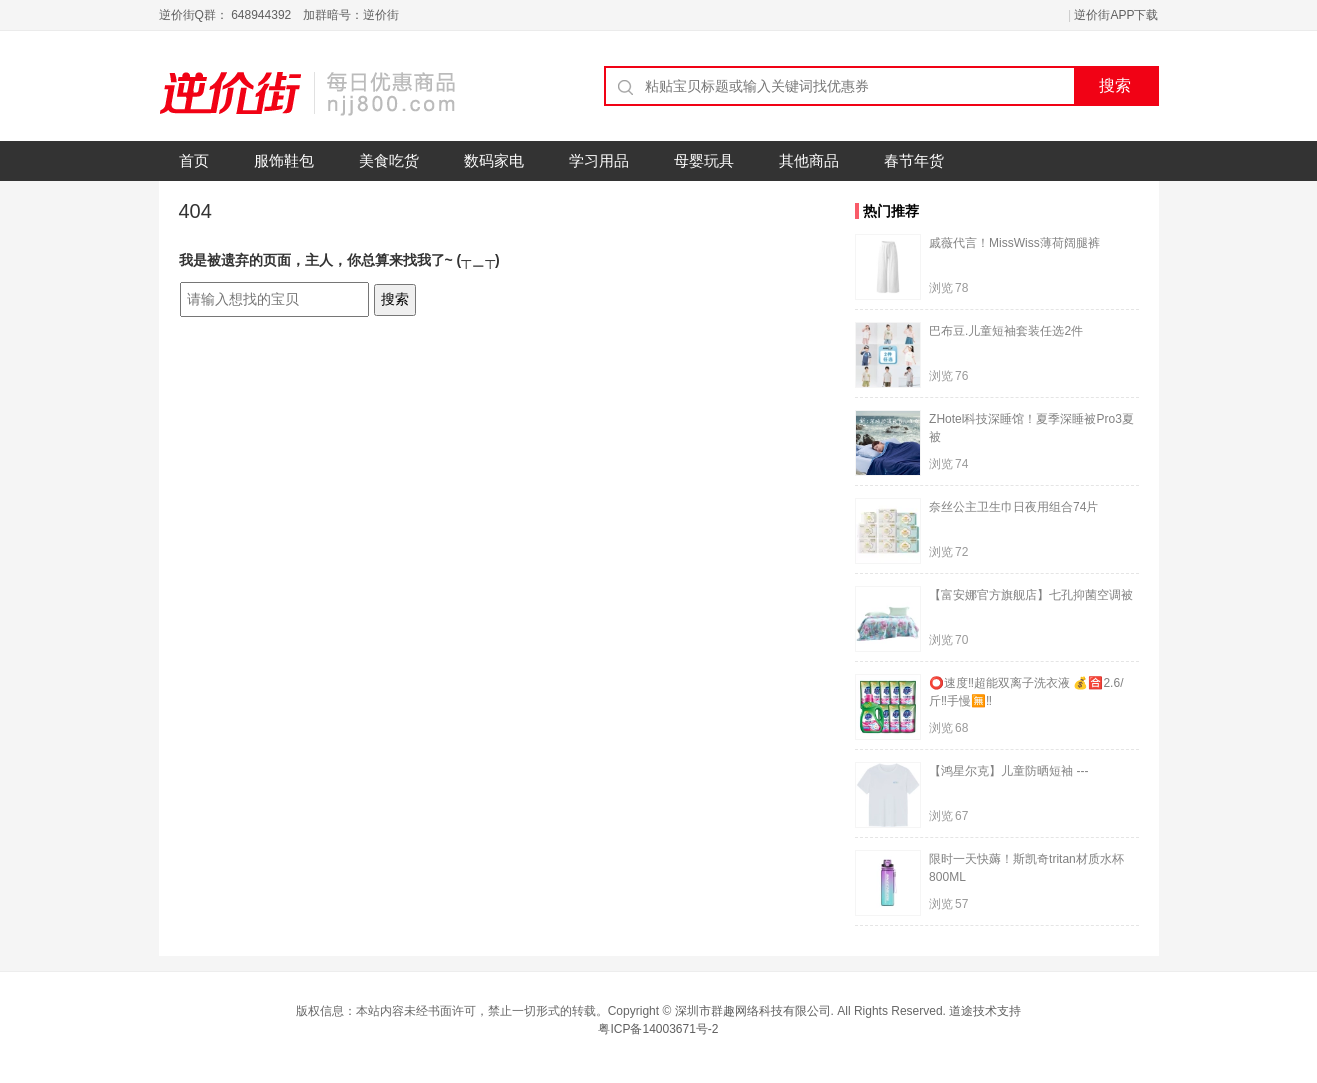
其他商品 (809, 160)
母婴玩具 (704, 160)
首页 (194, 160)
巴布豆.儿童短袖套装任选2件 (1006, 331)
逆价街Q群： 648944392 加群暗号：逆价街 (279, 15)
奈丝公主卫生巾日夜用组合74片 (1013, 507)
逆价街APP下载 (1116, 15)
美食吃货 (389, 160)
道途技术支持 (985, 1011)
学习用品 (599, 160)
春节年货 (914, 160)
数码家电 (494, 160)
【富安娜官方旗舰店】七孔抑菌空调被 (1031, 595)
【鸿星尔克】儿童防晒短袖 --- (1008, 771)
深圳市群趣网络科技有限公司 (753, 1011)
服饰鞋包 (284, 160)
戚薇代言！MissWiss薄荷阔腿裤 (1014, 243)
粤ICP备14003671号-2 (658, 1029)
